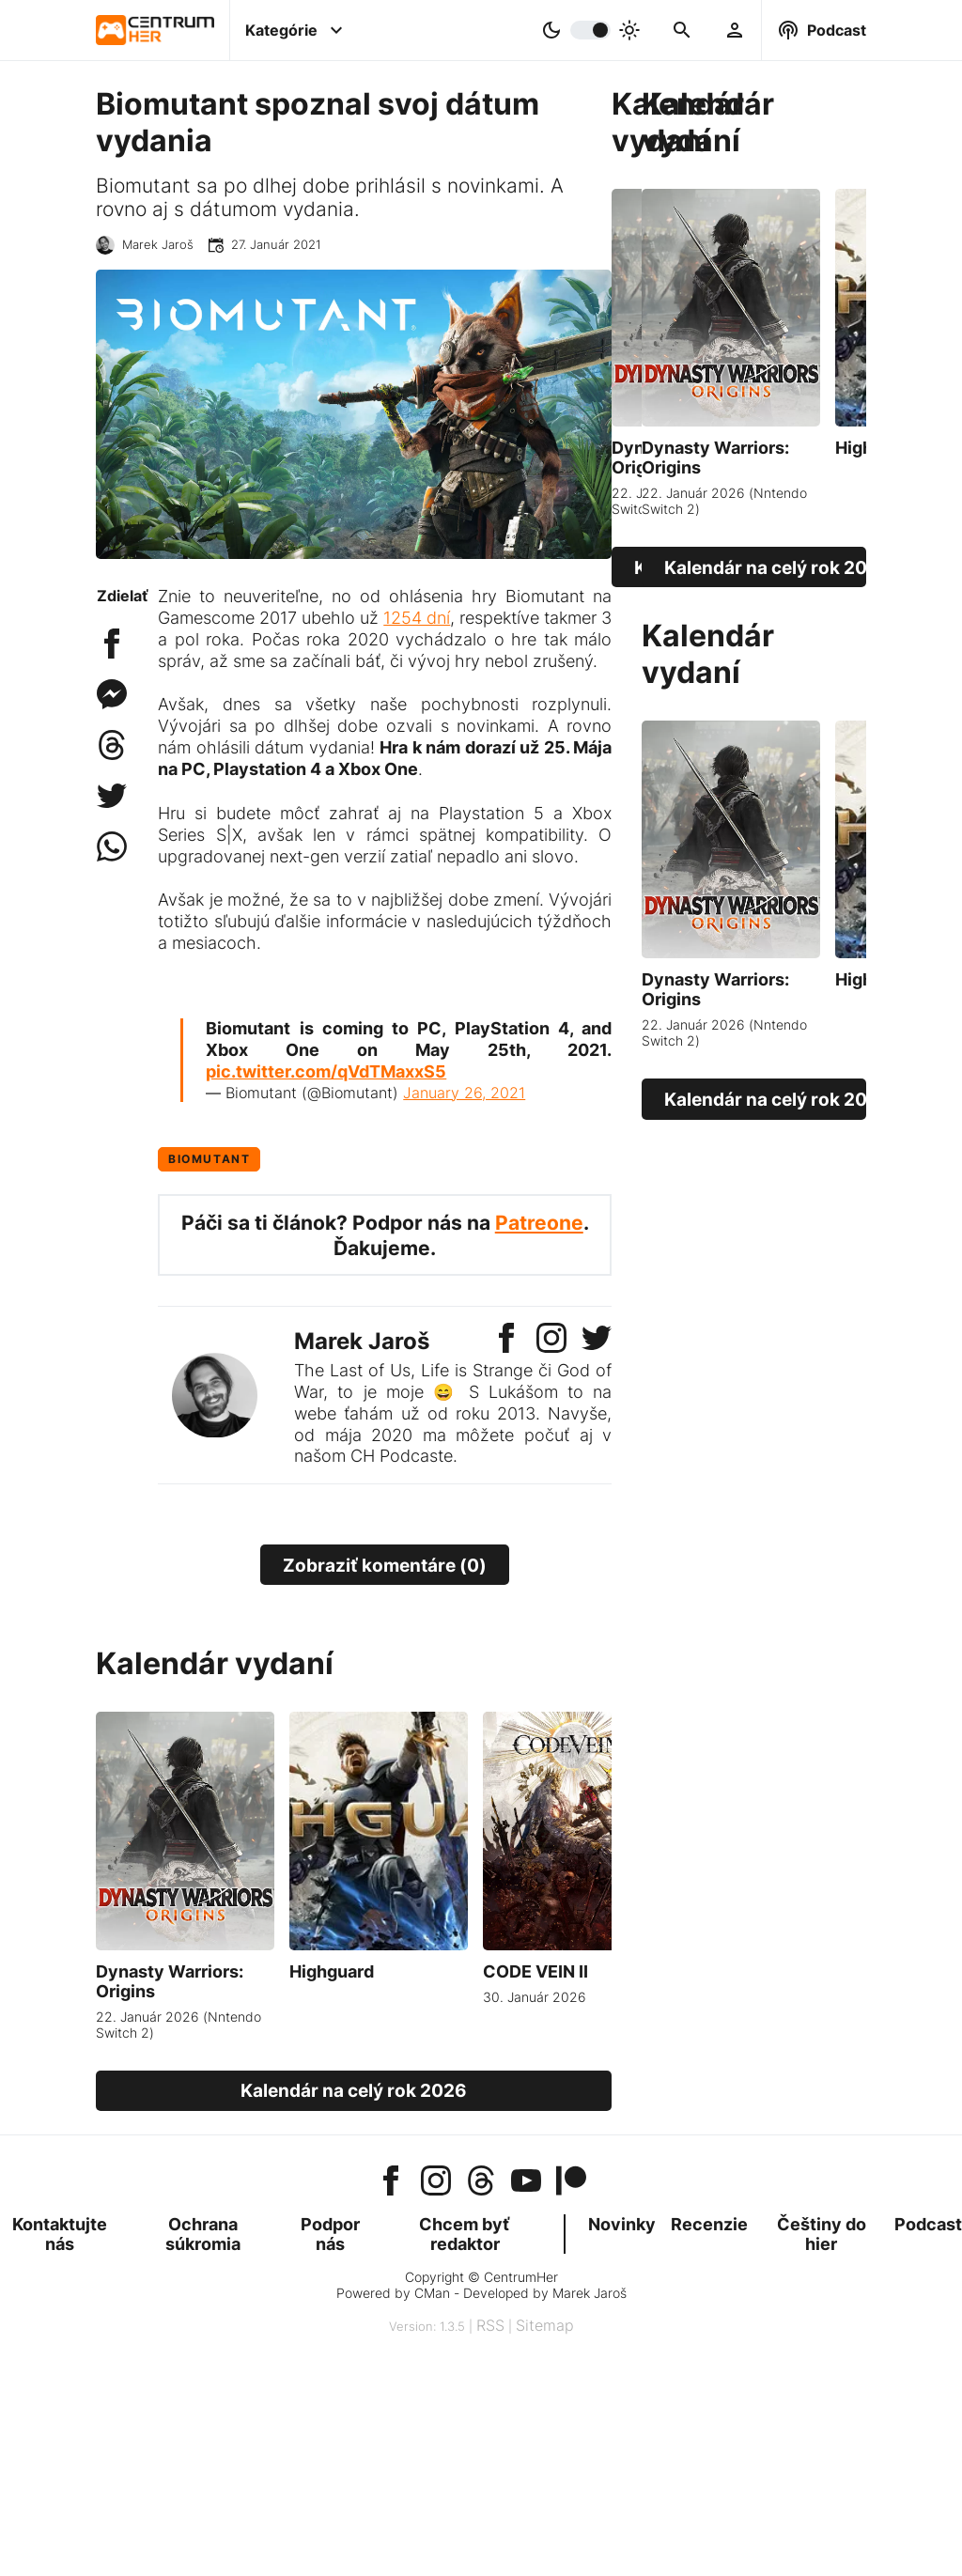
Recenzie (709, 2224)
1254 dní (416, 618)
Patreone (539, 1222)
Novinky (622, 2224)
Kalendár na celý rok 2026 (645, 567)
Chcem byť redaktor (464, 2234)
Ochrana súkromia (202, 2234)
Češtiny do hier (821, 2234)
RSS (490, 2325)
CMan (432, 2293)
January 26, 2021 (464, 1092)
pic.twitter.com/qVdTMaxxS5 (326, 1071)
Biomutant (209, 1159)
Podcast (928, 2224)
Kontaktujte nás (59, 2234)
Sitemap (545, 2325)
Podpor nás (330, 2234)
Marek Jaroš (158, 245)
